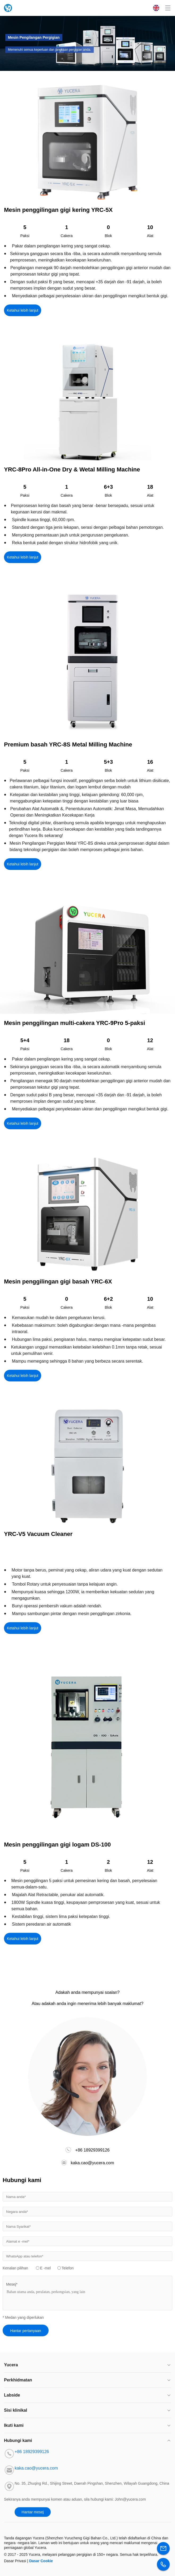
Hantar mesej (33, 2512)
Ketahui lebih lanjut (22, 310)
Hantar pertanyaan (25, 2331)
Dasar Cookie (41, 2561)
